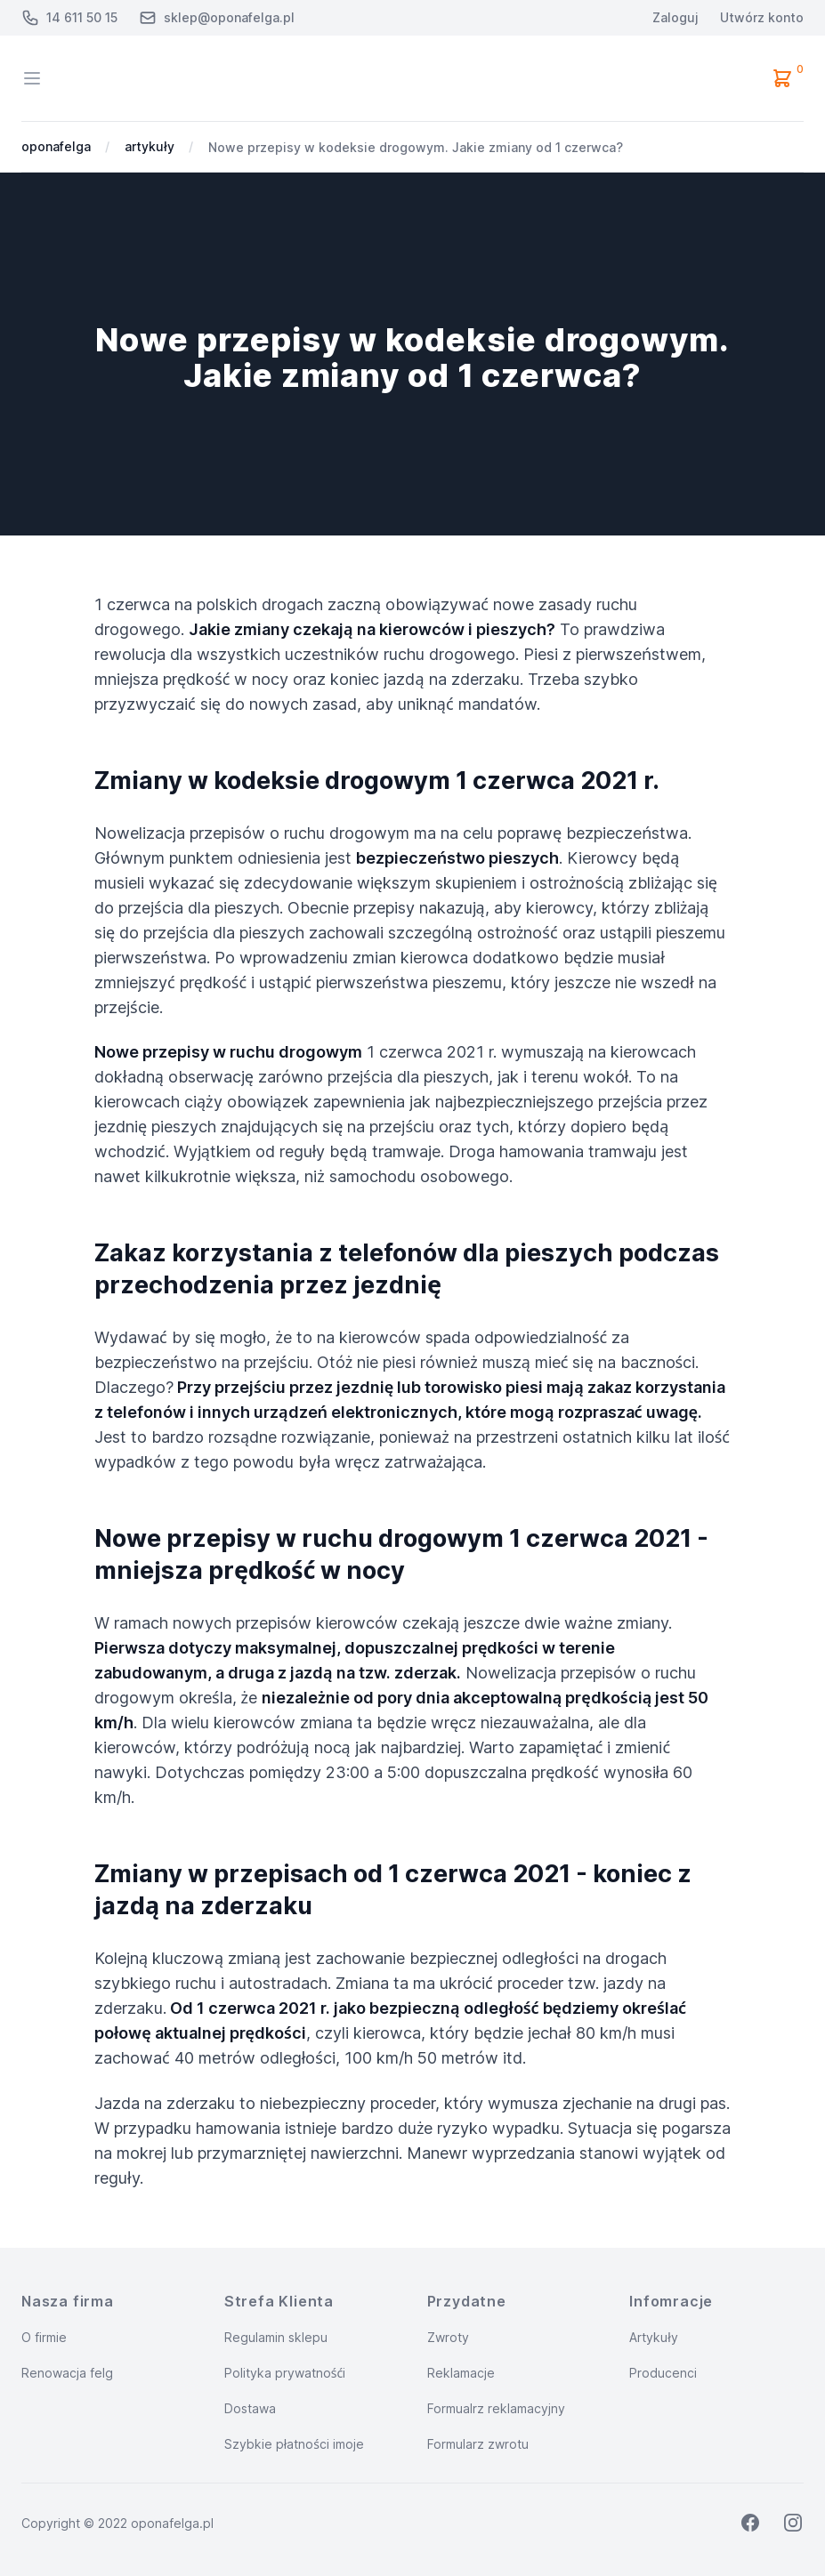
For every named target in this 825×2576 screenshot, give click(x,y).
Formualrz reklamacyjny (496, 2408)
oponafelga (56, 146)
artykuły (149, 146)
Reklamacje (461, 2372)
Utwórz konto (762, 17)
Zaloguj (675, 17)
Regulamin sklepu (276, 2337)
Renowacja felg (67, 2372)
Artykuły (653, 2337)
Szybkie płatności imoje (294, 2443)
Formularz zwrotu (478, 2443)
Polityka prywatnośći (284, 2372)
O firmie (44, 2337)
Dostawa (250, 2408)
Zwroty (448, 2337)
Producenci (663, 2372)
